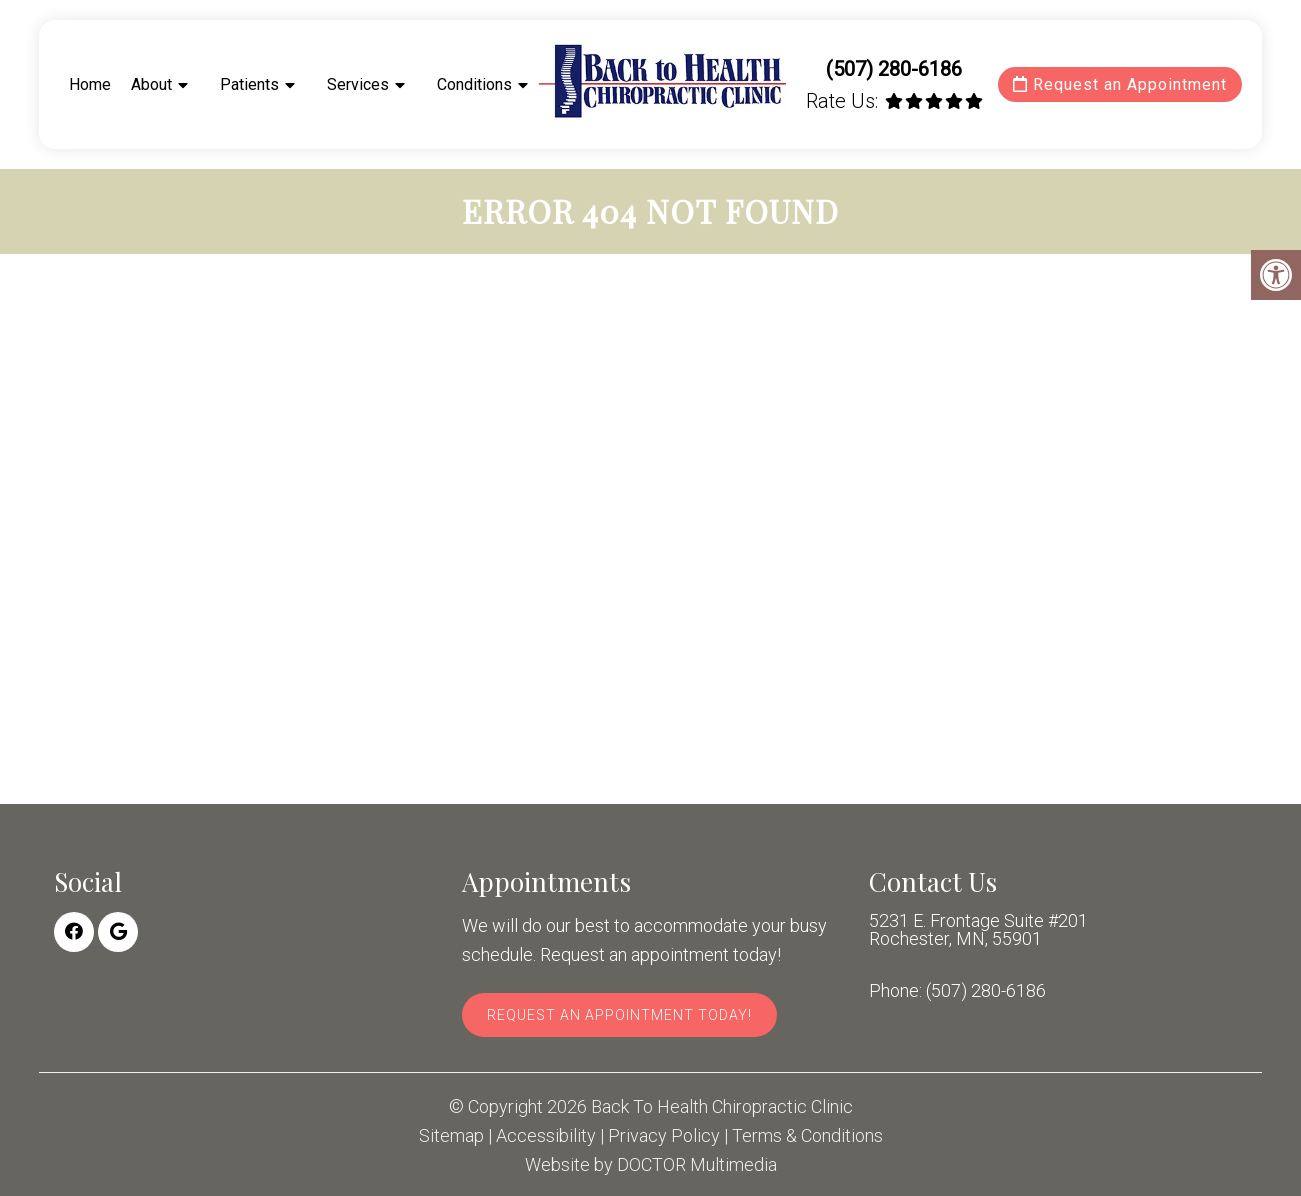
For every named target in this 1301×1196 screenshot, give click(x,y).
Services (358, 84)
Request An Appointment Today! (619, 1015)
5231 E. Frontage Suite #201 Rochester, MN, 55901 (978, 930)
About (151, 84)
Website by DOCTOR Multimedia (651, 1165)
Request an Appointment (1120, 84)
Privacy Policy (664, 1136)
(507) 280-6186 (894, 69)
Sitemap (451, 1136)
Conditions (474, 84)
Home (90, 84)
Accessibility (546, 1136)
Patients (249, 84)
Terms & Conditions (807, 1136)
